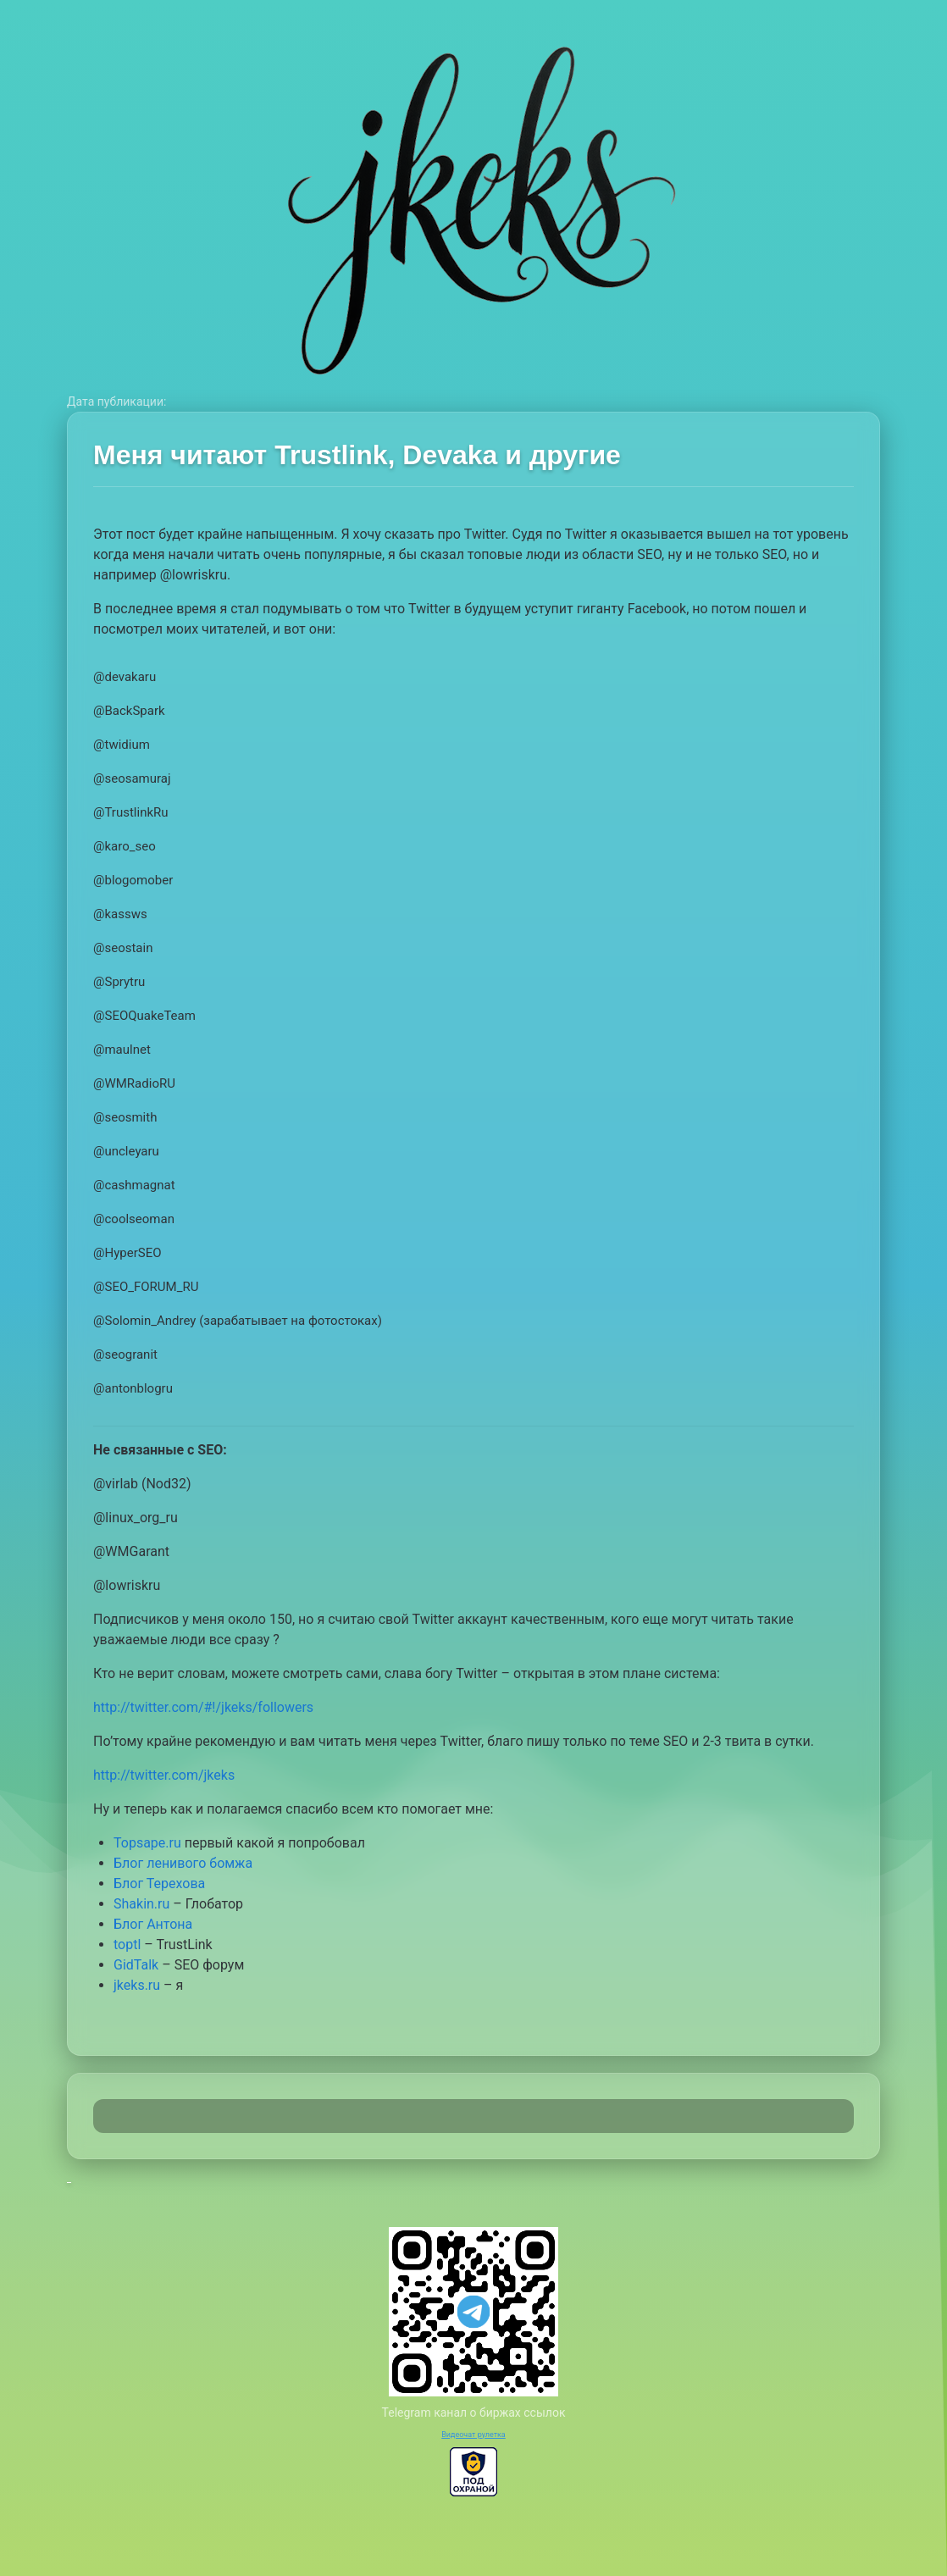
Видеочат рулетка (473, 2434)
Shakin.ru (141, 1904)
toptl (127, 1944)
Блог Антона (153, 1924)
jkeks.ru (137, 1985)
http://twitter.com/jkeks (164, 1775)
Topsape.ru (147, 1843)
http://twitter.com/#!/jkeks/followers (203, 1707)
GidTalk (136, 1965)
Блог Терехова (159, 1883)
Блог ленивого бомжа (183, 1863)
